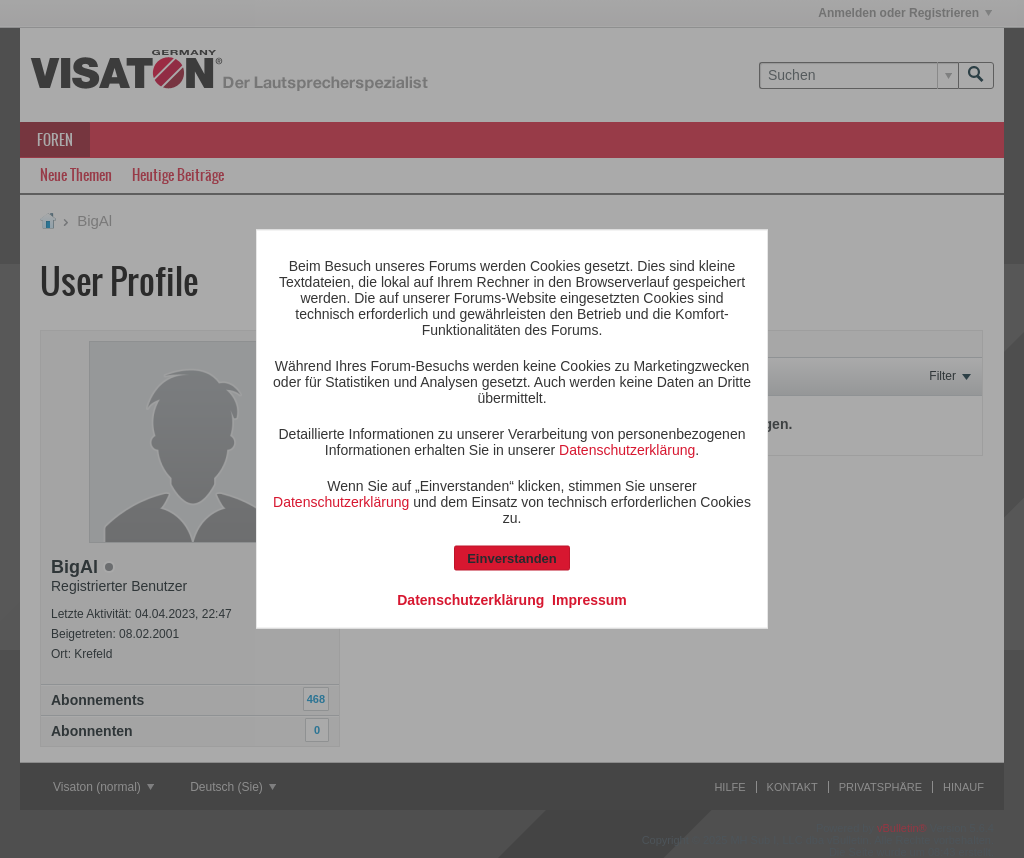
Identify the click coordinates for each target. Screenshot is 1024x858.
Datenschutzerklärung (627, 450)
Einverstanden (512, 558)
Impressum (589, 600)
